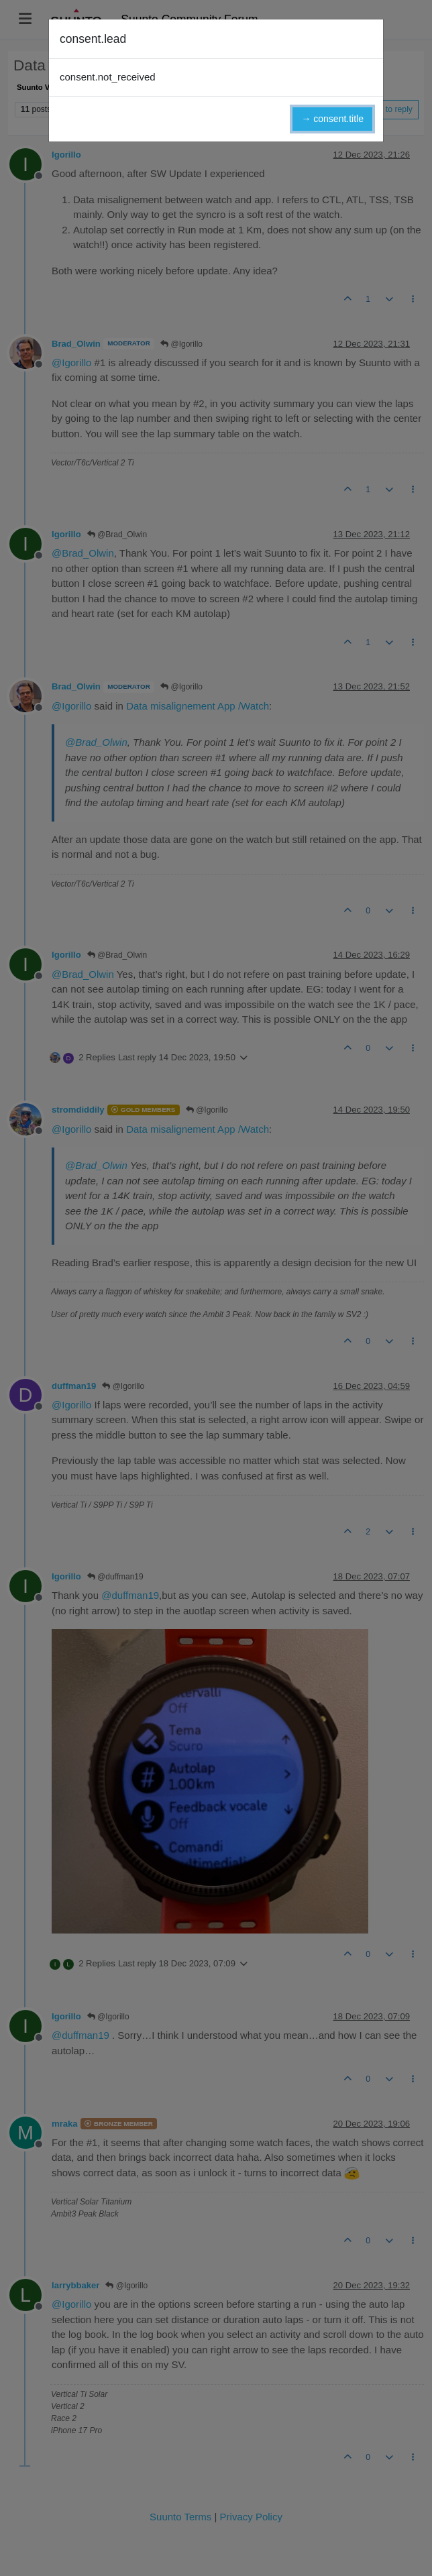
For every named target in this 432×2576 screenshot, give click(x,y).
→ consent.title (332, 118)
